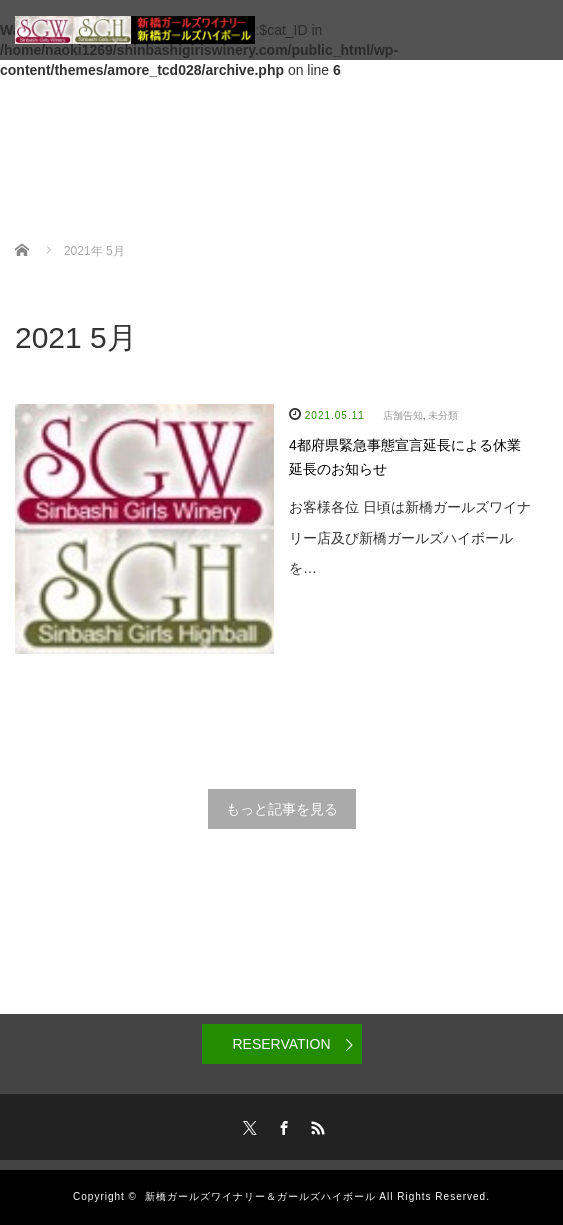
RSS (315, 1125)
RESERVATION (281, 1044)
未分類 (443, 415)
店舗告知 (403, 415)
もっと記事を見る (282, 809)
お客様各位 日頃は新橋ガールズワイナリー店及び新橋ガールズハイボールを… (410, 538)
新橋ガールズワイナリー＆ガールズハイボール (260, 1196)
